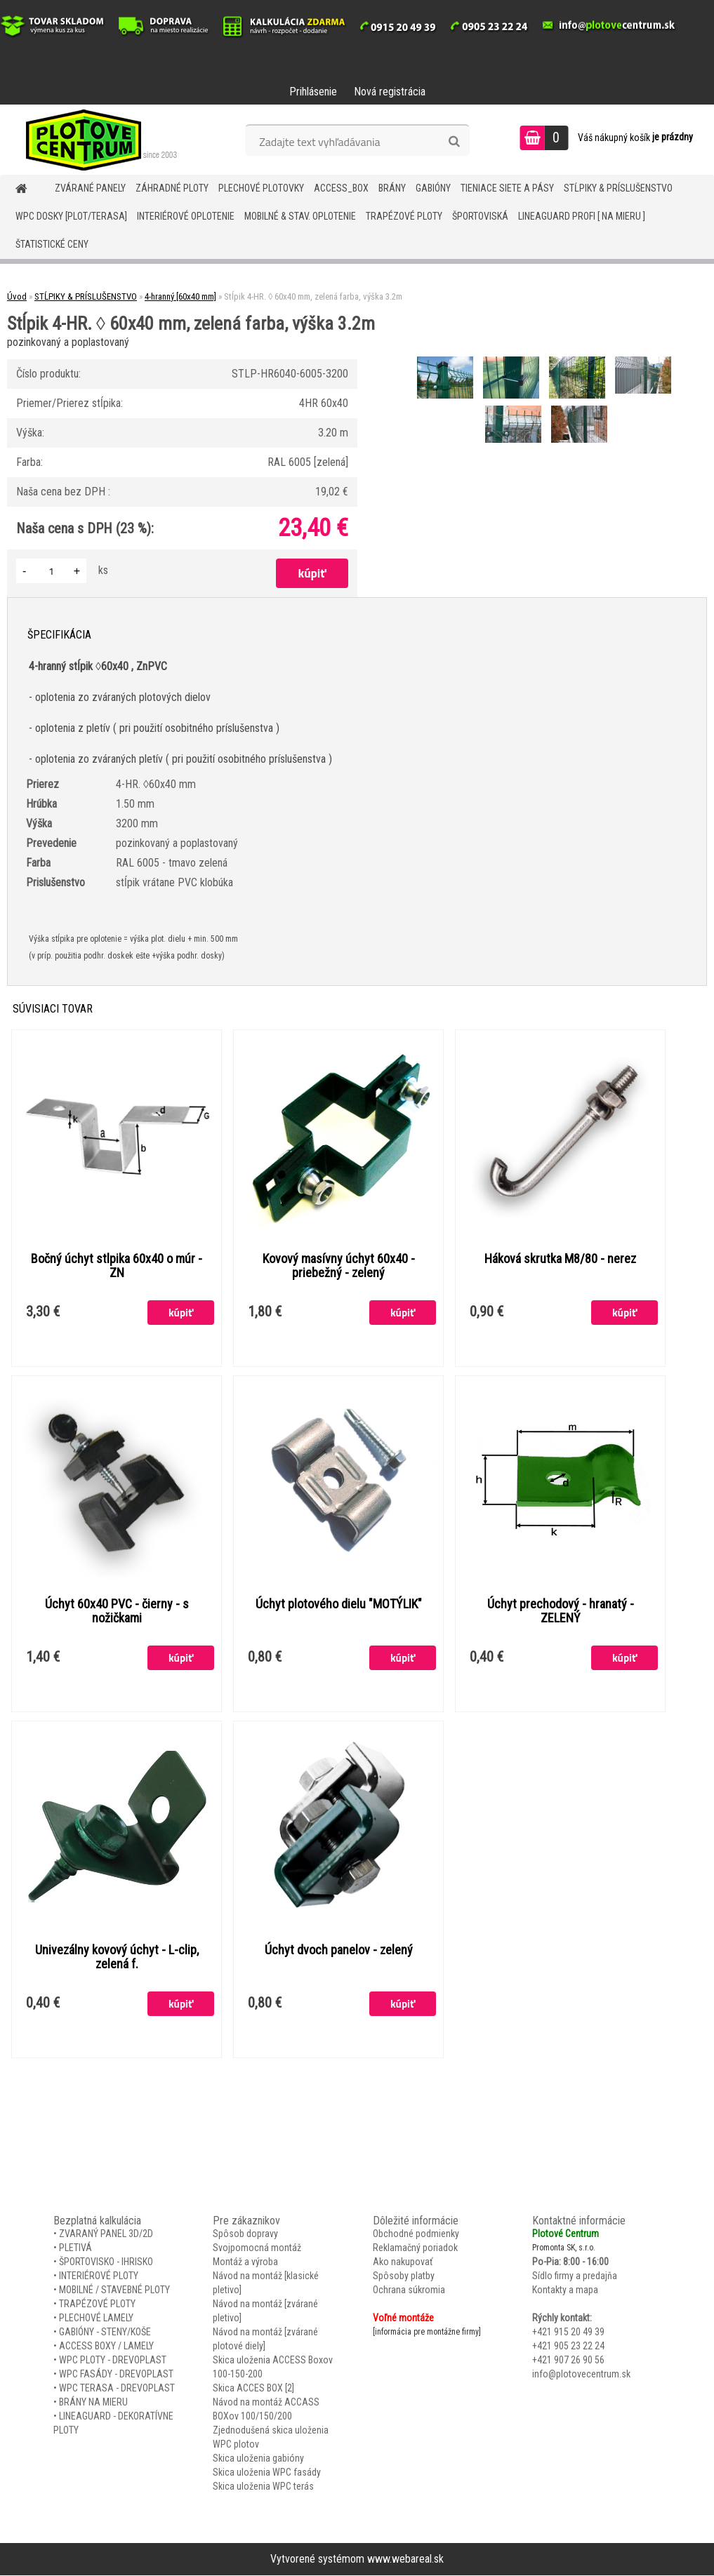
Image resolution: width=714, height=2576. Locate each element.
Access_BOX (341, 188)
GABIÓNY (433, 188)
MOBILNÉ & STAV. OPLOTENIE (300, 216)
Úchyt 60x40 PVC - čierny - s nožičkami (117, 1612)
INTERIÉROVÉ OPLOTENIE (185, 216)
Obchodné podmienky (416, 2234)
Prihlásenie (313, 91)
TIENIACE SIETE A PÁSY (507, 188)
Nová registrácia (389, 91)
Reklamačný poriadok (415, 2248)
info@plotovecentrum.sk (581, 2374)
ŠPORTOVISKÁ (480, 216)
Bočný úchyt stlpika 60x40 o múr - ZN (116, 1266)
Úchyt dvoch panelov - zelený (339, 1951)
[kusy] (51, 571)
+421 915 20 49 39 (568, 2332)
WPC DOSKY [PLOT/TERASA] (71, 216)
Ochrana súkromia (409, 2290)
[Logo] (96, 140)
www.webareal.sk (405, 2559)
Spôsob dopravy (245, 2234)
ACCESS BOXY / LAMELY (106, 2346)
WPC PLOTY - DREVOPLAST (112, 2360)
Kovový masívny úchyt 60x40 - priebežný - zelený (339, 1266)
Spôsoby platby (404, 2276)
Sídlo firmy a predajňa (574, 2276)
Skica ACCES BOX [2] (253, 2388)
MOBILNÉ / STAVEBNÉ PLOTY (114, 2290)
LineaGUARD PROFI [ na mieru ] (581, 216)
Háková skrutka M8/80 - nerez (560, 1259)
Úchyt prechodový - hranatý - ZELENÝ (560, 1612)
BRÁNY (392, 188)
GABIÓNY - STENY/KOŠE (105, 2332)
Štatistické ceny (51, 244)
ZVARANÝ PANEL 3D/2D (106, 2234)
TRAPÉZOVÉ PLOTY (404, 216)
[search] (454, 141)
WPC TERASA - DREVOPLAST (117, 2388)
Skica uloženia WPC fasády (267, 2472)
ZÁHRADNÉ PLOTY (172, 188)
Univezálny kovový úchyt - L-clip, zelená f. (117, 1958)
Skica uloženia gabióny (258, 2458)
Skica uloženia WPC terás (263, 2486)
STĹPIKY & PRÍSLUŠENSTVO (618, 188)
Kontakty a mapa (565, 2290)
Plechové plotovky (261, 188)
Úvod (17, 296)
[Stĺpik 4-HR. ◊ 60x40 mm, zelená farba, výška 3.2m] (447, 358)
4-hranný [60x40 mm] (180, 296)
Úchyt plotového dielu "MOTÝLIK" (339, 1605)
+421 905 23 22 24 (568, 2346)
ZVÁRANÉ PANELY (90, 188)
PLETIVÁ (75, 2248)
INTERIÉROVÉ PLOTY (98, 2276)
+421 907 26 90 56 (568, 2360)
